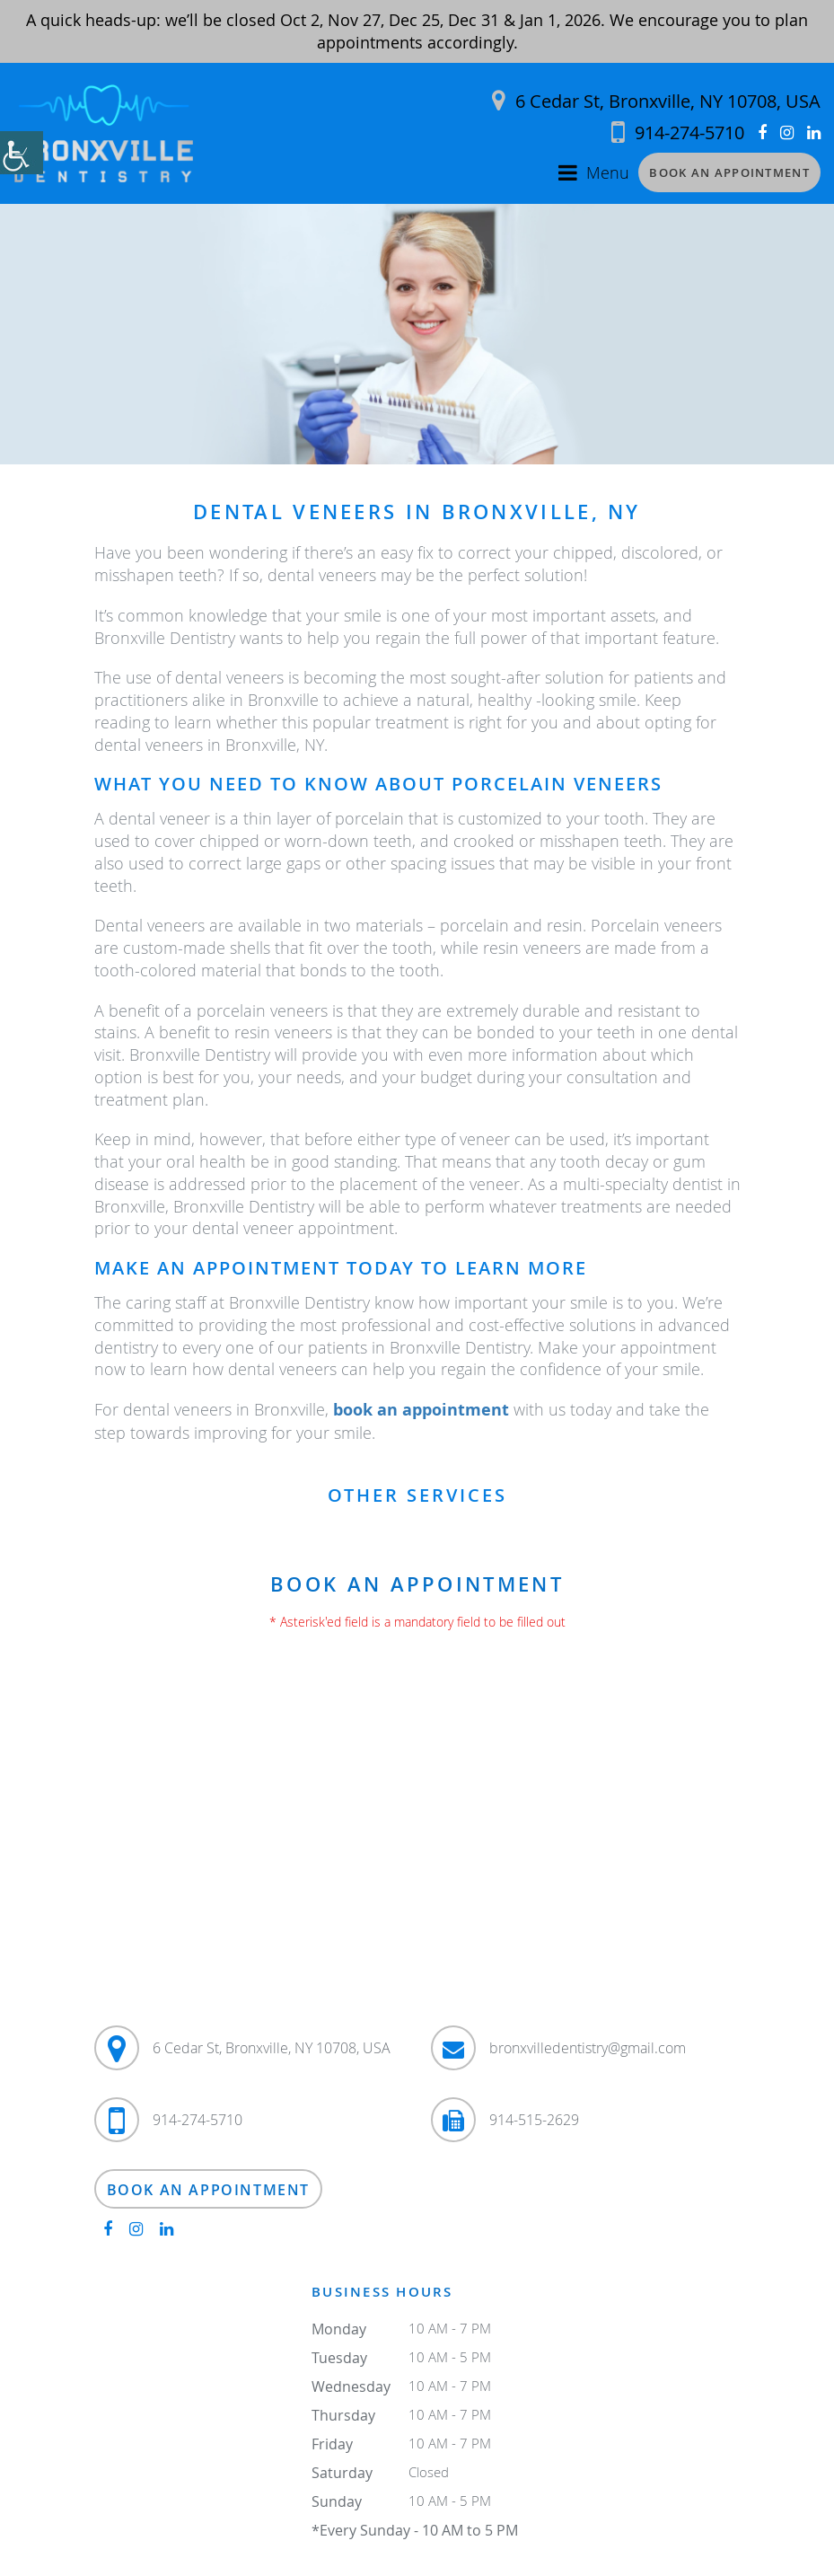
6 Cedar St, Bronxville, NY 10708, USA (656, 101)
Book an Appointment (729, 172)
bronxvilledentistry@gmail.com (587, 2047)
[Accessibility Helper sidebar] (21, 152)
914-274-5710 (677, 132)
